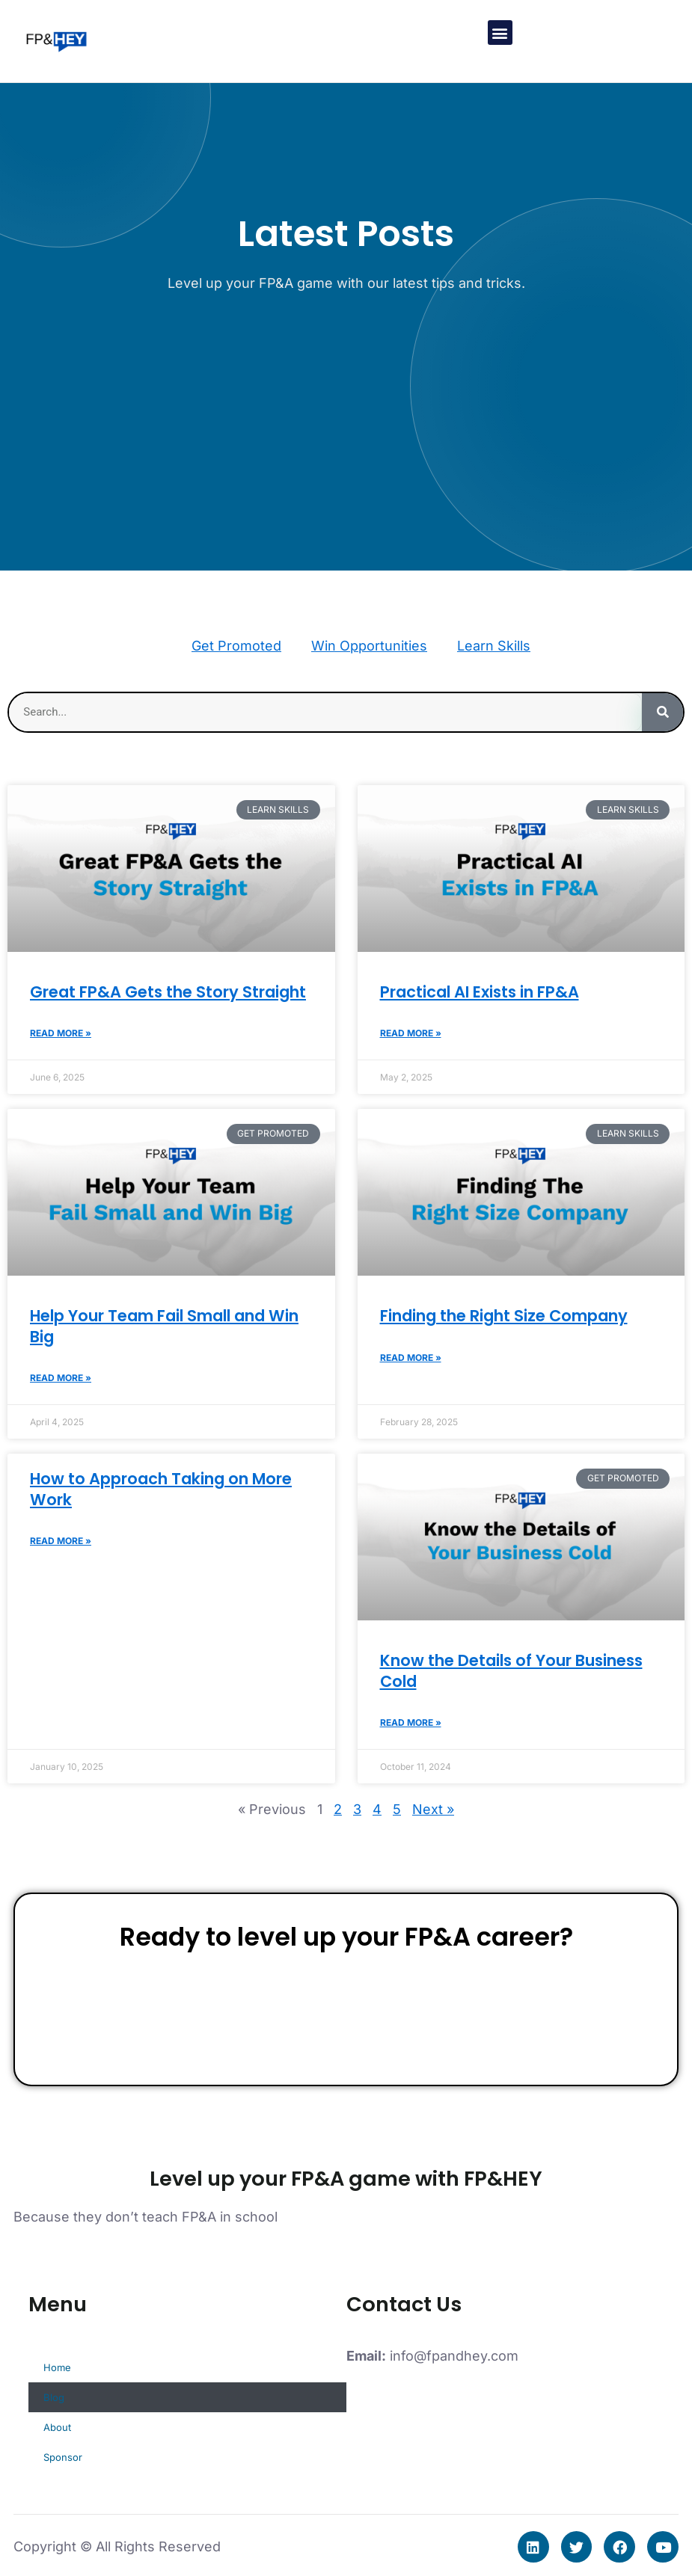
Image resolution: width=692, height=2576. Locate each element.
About (57, 2427)
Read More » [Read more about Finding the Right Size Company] (410, 1357)
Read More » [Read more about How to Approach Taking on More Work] (60, 1540)
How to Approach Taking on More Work (161, 1489)
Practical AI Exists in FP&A (479, 992)
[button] (500, 32)
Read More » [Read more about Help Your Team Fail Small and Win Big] (60, 1377)
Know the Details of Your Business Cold (511, 1670)
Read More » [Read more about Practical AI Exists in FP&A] (410, 1033)
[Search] (662, 712)
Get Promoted (236, 646)
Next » (433, 1809)
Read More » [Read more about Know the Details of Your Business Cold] (410, 1722)
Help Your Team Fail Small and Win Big (164, 1326)
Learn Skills (493, 646)
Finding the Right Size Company (504, 1316)
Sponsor (62, 2457)
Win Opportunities (369, 646)
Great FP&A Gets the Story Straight (168, 992)
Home (57, 2367)
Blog (53, 2397)
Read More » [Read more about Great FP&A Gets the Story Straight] (60, 1033)
